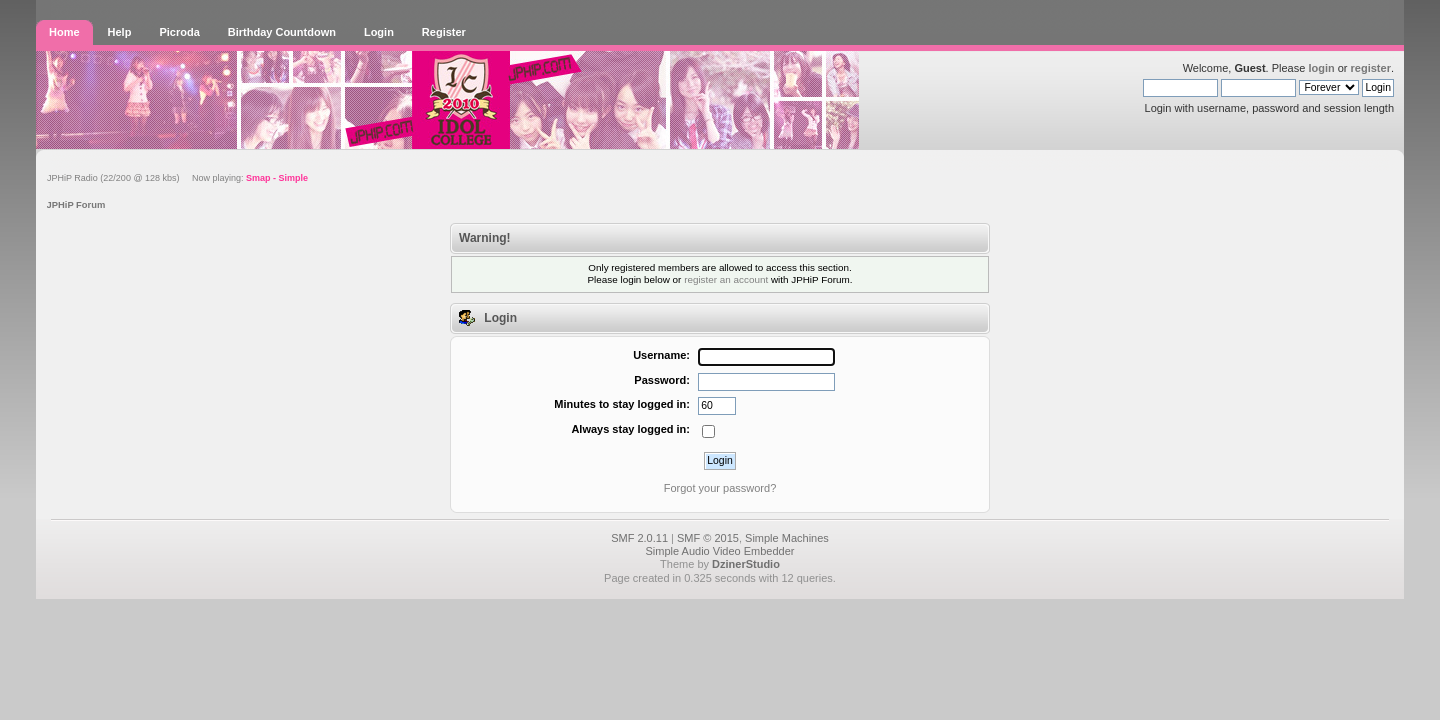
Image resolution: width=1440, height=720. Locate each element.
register (1371, 68)
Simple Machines (787, 538)
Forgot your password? (720, 488)
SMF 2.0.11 (639, 538)
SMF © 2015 (708, 538)
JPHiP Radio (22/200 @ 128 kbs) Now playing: (177, 178)
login (1321, 68)
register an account (726, 279)
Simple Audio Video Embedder (719, 551)
